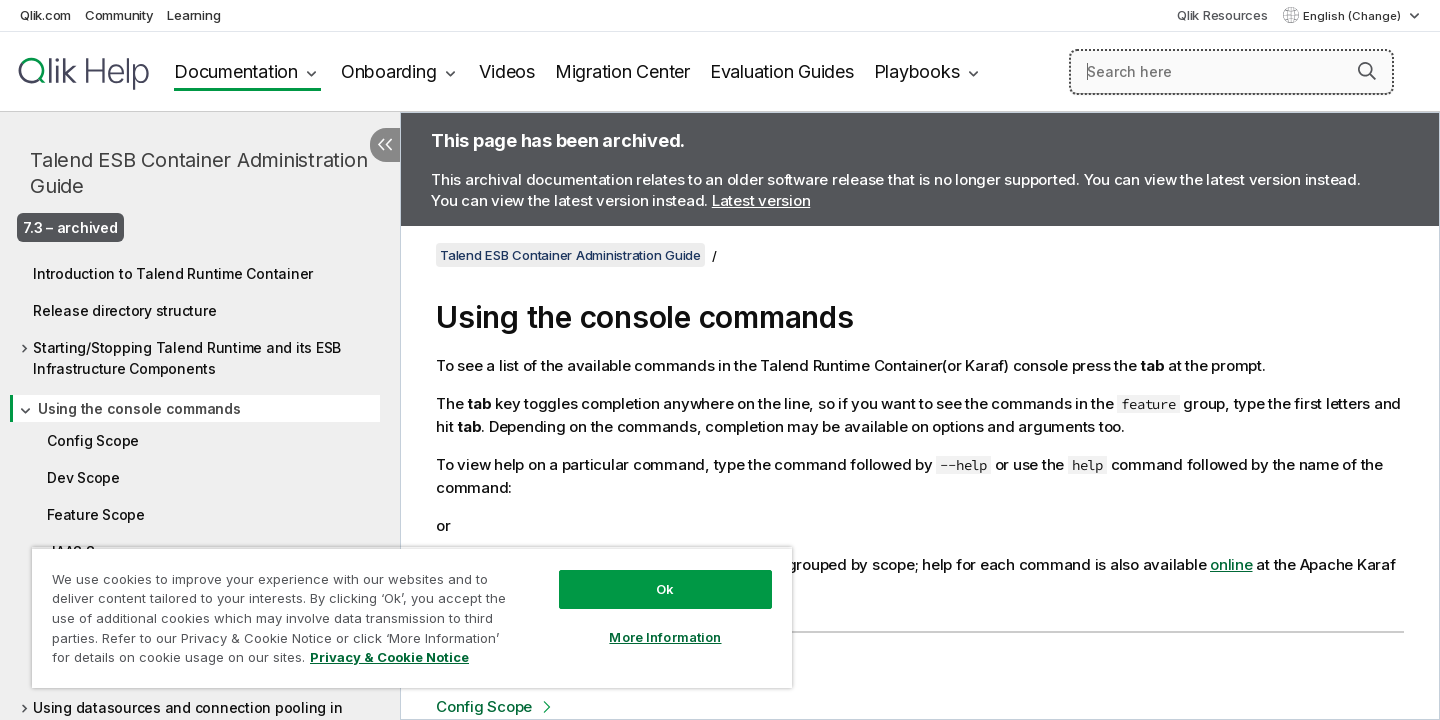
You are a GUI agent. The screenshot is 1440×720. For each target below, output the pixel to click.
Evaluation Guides (782, 71)
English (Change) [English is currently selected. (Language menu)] (1353, 16)
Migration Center (622, 71)
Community (119, 15)
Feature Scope (96, 514)
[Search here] (1231, 72)
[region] (412, 617)
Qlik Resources (1222, 15)
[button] (1367, 71)
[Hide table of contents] (385, 145)
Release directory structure (124, 310)
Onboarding (389, 71)
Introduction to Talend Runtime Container (173, 273)
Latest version (761, 200)
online (1231, 564)
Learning (193, 15)
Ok (665, 589)
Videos (507, 71)
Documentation (236, 71)
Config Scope (93, 440)
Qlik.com (45, 15)
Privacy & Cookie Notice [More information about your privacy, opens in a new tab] (389, 657)
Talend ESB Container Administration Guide (198, 173)
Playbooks (917, 71)
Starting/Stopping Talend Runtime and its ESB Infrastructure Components (187, 358)
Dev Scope (83, 477)
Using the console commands (139, 408)
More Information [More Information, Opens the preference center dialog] (665, 637)
